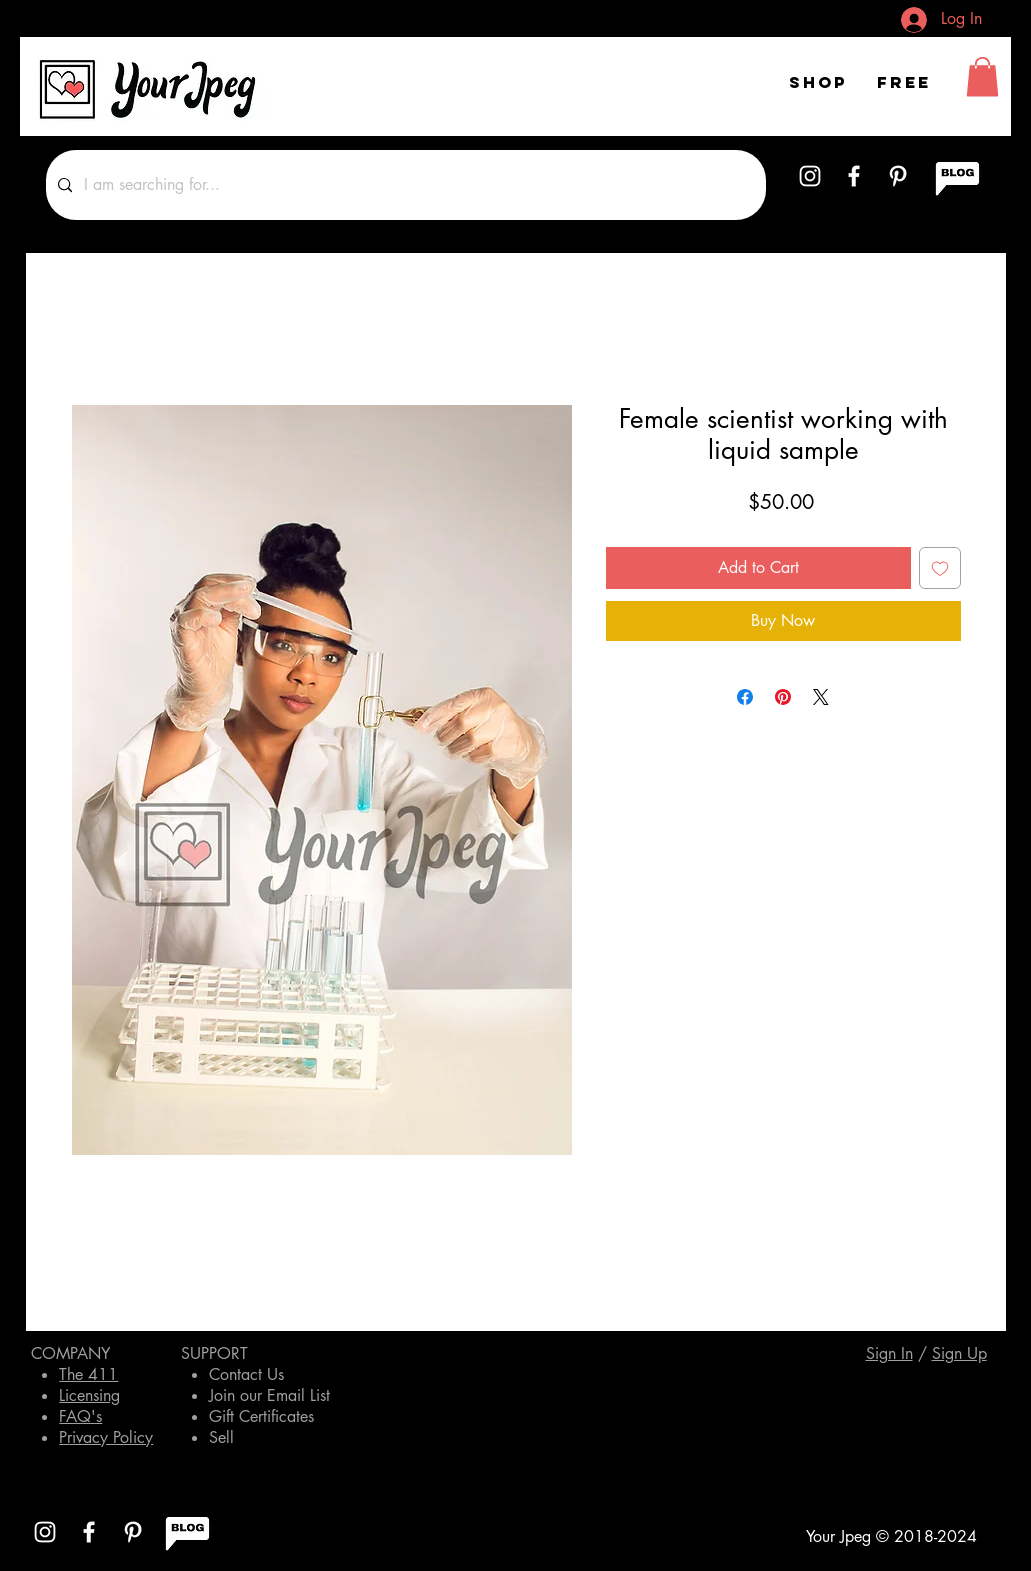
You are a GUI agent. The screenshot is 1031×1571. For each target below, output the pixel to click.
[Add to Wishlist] (940, 568)
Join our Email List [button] (269, 1395)
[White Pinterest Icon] (898, 176)
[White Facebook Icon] (854, 176)
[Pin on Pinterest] (783, 697)
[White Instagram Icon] (810, 176)
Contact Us (246, 1374)
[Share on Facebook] (745, 697)
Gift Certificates (261, 1416)
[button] (982, 76)
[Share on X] (821, 697)
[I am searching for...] (404, 185)
